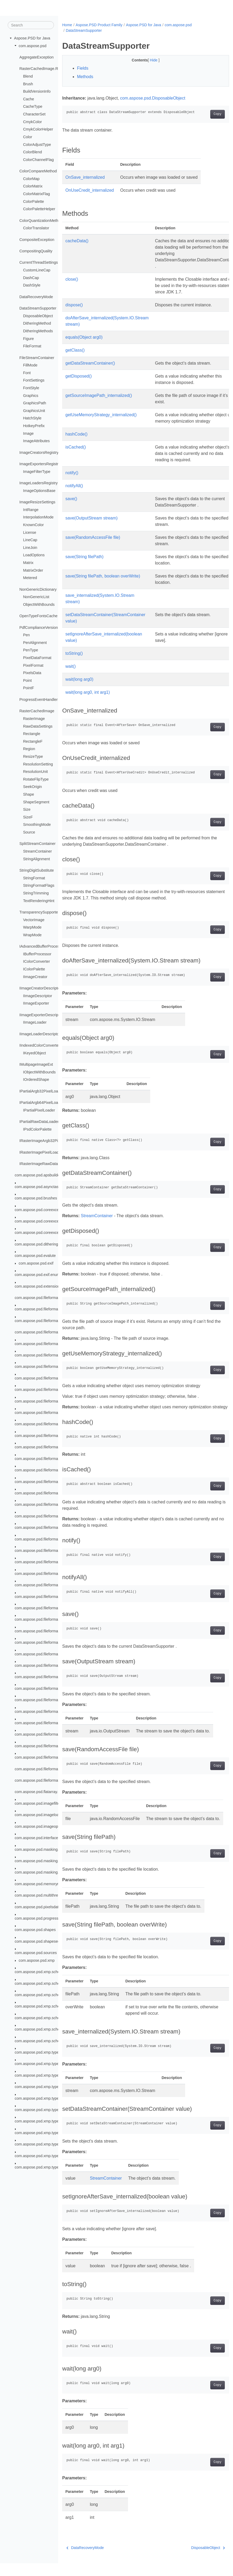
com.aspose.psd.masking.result (41, 1872)
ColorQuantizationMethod (40, 220)
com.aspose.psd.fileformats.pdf (41, 1366)
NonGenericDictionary (38, 589)
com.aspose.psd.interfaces (37, 1838)
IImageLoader (35, 1022)
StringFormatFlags (38, 885)
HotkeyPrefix (34, 426)
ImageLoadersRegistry (38, 483)
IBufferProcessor (37, 954)
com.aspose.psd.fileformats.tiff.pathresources (53, 1780)
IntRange (30, 509)
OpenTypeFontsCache (38, 616)
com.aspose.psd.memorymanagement (47, 1884)
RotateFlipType (36, 779)
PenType (30, 650)
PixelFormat (33, 665)
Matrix (28, 563)
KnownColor (33, 525)
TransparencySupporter (39, 912)
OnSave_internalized (85, 177)
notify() (71, 473)
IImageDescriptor (37, 995)
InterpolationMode (38, 517)
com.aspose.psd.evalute (35, 1255)
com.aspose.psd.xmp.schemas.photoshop (50, 1995)
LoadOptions (34, 555)
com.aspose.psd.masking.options (43, 1861)
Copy (205, 114)
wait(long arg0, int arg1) (87, 692)
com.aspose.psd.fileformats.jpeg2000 (46, 1355)
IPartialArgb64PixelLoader (41, 1102)
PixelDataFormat (37, 658)
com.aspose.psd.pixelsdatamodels (44, 1907)
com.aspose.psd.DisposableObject (152, 98)
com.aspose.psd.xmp (37, 1960)
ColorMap (31, 179)
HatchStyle (32, 418)
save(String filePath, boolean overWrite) (102, 576)
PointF (28, 688)
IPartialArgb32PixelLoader (41, 1091)
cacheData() (76, 241)
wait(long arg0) (79, 679)
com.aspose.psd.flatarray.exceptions (45, 1792)
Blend (28, 76)
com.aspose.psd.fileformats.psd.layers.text (51, 1642)
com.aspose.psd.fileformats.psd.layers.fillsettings (56, 1470)
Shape (28, 794)
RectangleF (33, 741)
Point (27, 680)
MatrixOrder (33, 570)
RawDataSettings (37, 726)
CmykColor (32, 121)
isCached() (75, 447)
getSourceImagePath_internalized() (98, 395)
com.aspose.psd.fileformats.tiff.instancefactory (54, 1769)
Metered (30, 578)
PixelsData (32, 673)
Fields (82, 68)
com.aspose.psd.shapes (35, 1930)
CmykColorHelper (38, 129)
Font (27, 373)
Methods (85, 76)
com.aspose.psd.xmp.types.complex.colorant (53, 2087)
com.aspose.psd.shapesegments (42, 1941)
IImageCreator (35, 976)
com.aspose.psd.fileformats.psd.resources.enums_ (58, 1711)
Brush (28, 84)
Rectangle (31, 734)
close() (71, 279)
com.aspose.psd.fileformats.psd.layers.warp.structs (58, 1677)
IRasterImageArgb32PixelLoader (47, 1141)
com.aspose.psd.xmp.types (38, 2052)
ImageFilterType (36, 471)
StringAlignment (36, 859)
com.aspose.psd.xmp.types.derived (45, 2167)
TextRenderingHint (38, 900)
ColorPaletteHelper (39, 209)
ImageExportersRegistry (39, 464)
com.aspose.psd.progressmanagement (48, 1918)
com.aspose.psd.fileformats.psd (41, 1389)
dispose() (74, 305)
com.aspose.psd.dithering (36, 1244)
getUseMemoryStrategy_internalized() (100, 415)
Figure (28, 338)
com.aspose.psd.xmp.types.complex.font (49, 2110)
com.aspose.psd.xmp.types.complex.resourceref (56, 2133)
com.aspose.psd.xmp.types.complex (45, 2075)
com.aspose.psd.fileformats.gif (40, 1332)
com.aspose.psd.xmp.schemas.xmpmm (48, 2029)
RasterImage (34, 718)
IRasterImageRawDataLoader (44, 1164)
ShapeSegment (36, 802)
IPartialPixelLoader (39, 1110)
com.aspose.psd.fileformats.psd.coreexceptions (55, 1401)
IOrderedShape (36, 1079)
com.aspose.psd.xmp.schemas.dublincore (50, 1972)
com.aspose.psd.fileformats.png (41, 1378)
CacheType (32, 106)
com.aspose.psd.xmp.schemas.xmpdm (48, 2018)
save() (71, 498)
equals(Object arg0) (84, 337)
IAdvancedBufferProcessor (42, 946)
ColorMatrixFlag (36, 194)
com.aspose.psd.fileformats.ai (40, 1309)
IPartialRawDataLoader (39, 1121)
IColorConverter (36, 961)
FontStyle (31, 388)
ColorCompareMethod (38, 171)
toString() (74, 653)
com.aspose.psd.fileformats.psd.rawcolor (49, 1688)
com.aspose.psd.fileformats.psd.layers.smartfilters (57, 1596)
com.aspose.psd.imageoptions (40, 1826)
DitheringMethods (38, 331)
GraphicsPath (34, 403)
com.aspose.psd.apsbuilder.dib (41, 1175)
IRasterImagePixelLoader (40, 1152)
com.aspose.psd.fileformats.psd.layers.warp (52, 1665)
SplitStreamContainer (37, 843)
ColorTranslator (36, 228)
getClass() (75, 350)
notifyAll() (74, 485)
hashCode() (76, 434)
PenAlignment (35, 642)
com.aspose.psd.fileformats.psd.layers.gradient (54, 1481)
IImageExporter (36, 1003)
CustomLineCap (36, 270)
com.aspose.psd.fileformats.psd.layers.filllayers (54, 1458)
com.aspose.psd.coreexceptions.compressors (53, 1221)
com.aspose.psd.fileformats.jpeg (42, 1343)
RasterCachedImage (36, 711)
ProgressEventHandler (38, 699)
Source (29, 832)
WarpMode (32, 927)
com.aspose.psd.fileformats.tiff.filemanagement (54, 1757)
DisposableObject (38, 315)
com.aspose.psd (33, 45)
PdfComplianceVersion (38, 627)
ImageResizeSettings (37, 502)
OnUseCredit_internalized (89, 190)
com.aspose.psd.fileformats (38, 1298)
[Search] (31, 25)
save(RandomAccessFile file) (92, 537)
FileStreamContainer (36, 357)
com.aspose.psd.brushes (36, 1198)
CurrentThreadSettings (38, 262)
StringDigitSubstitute (36, 870)
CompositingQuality (35, 251)
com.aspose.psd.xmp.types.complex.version (52, 2155)
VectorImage (33, 919)
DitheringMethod (37, 323)
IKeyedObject (34, 1053)
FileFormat (32, 346)
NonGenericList (36, 597)
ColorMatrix (33, 186)
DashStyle (31, 285)
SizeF (28, 817)
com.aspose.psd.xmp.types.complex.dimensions (56, 2098)
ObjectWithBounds (38, 604)
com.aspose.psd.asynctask (38, 1187)
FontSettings (33, 380)
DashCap (31, 277)
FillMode (30, 365)
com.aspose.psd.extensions (38, 1286)
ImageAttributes (36, 441)
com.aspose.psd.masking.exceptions (46, 1849)
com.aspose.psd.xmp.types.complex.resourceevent (58, 2121)
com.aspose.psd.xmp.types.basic (43, 2064)
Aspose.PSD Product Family (99, 25)
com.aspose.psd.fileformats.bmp (42, 1321)
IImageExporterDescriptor (41, 1015)
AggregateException (36, 57)
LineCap (30, 540)
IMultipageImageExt (36, 1064)
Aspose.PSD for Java (32, 38)
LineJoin (30, 547)
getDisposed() (78, 376)
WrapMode (32, 935)
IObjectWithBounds (39, 1072)
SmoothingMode (37, 824)
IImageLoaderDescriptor (39, 1034)
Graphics (30, 395)
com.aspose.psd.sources (36, 1953)
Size (26, 809)
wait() (70, 666)
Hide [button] (148, 60)
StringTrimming (36, 893)
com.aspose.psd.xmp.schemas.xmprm (47, 2041)
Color (27, 137)
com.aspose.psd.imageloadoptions (44, 1815)
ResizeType (33, 756)
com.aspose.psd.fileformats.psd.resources (50, 1700)
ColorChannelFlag (38, 160)
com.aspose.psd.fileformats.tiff (40, 1734)
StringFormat (34, 878)
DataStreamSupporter (37, 308)
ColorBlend (32, 152)
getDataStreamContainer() (90, 363)
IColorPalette (34, 969)
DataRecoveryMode (36, 296)
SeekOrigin (32, 787)
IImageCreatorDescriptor (40, 988)
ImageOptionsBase (39, 490)
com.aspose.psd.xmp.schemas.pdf (44, 1983)
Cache (28, 99)
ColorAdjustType (37, 144)
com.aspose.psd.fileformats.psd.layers (47, 1412)
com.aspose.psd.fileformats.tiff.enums (47, 1746)
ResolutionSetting (38, 764)
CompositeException (36, 239)
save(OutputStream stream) (91, 518)
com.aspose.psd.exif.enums (38, 1275)
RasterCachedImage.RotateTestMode (51, 68)
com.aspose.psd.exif (36, 1263)
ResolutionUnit (35, 771)
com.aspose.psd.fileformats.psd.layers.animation (56, 1447)
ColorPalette (33, 201)
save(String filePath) (84, 556)
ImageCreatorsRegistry (38, 452)
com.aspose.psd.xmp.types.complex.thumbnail (54, 2144)
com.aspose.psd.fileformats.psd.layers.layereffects (57, 1493)
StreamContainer (37, 851)
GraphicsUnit (34, 411)
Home (67, 25)
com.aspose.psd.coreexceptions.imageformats (54, 1232)
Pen (26, 635)
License (29, 532)
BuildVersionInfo (37, 91)
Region (29, 749)
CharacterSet (34, 114)
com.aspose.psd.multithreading (41, 1895)
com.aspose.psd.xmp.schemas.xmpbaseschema (56, 2006)
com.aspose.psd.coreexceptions (42, 1209)
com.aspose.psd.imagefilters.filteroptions (49, 1803)
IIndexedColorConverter (39, 1045)
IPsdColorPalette (37, 1129)
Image (28, 433)
